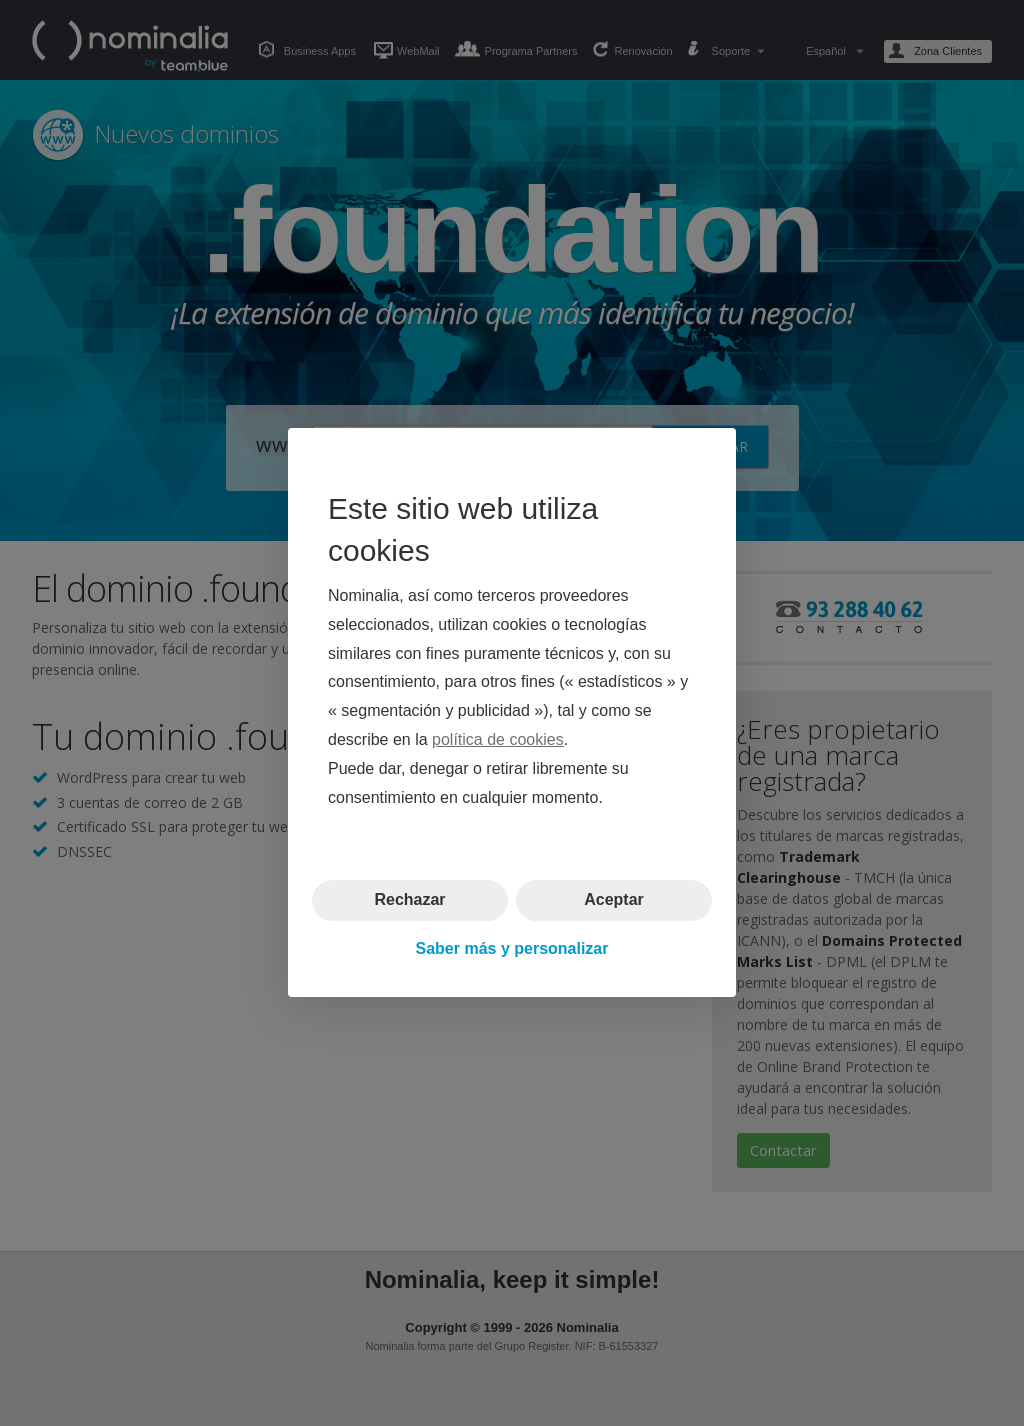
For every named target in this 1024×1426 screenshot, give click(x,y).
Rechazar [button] (409, 900)
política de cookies (498, 739)
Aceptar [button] (614, 900)
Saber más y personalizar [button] (512, 948)
